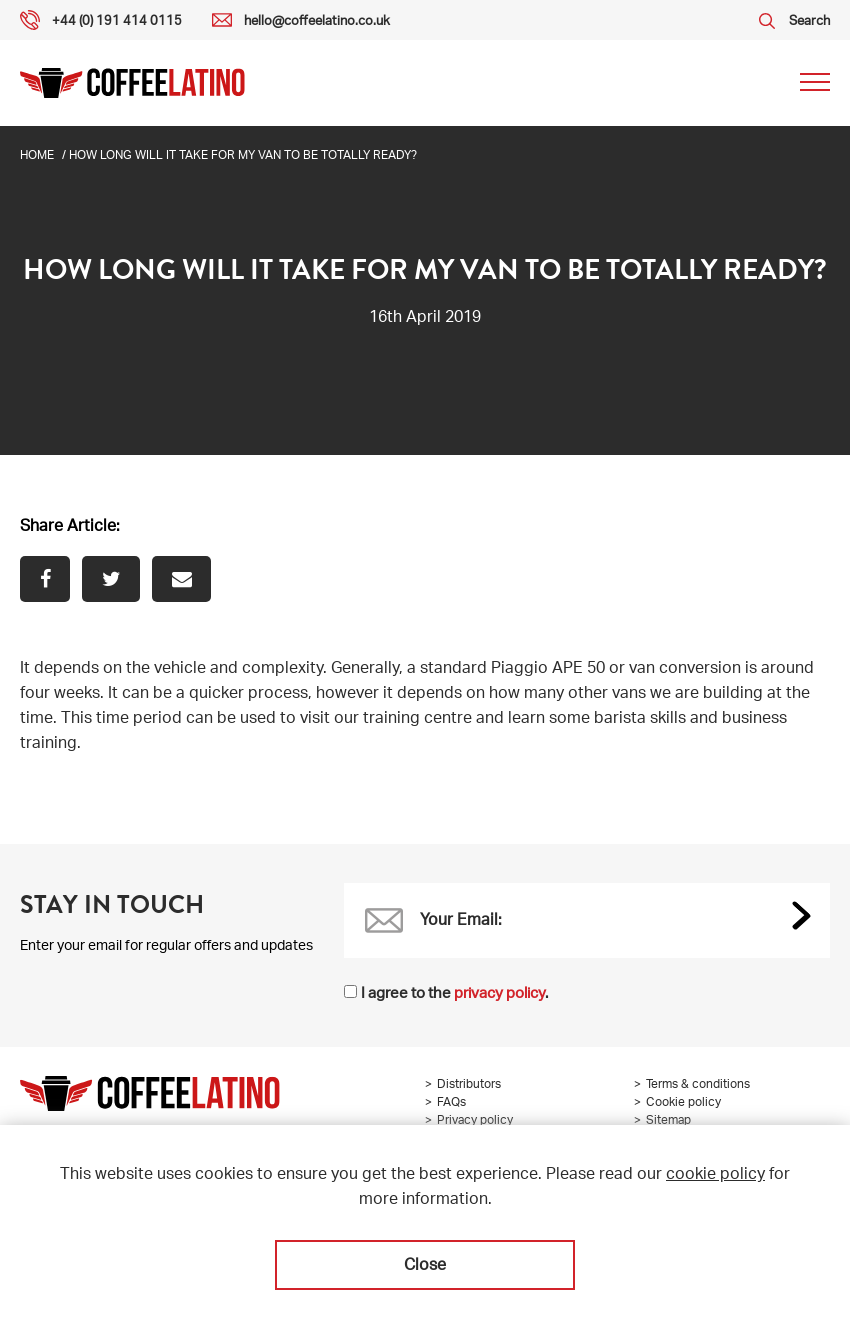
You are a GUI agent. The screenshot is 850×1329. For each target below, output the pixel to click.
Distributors (469, 1085)
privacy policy (499, 994)
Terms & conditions (698, 1085)
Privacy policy (475, 1121)
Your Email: (461, 922)
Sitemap (668, 1121)
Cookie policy (683, 1103)
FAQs (451, 1103)
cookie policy (715, 1176)
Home (37, 156)
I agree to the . (454, 994)
